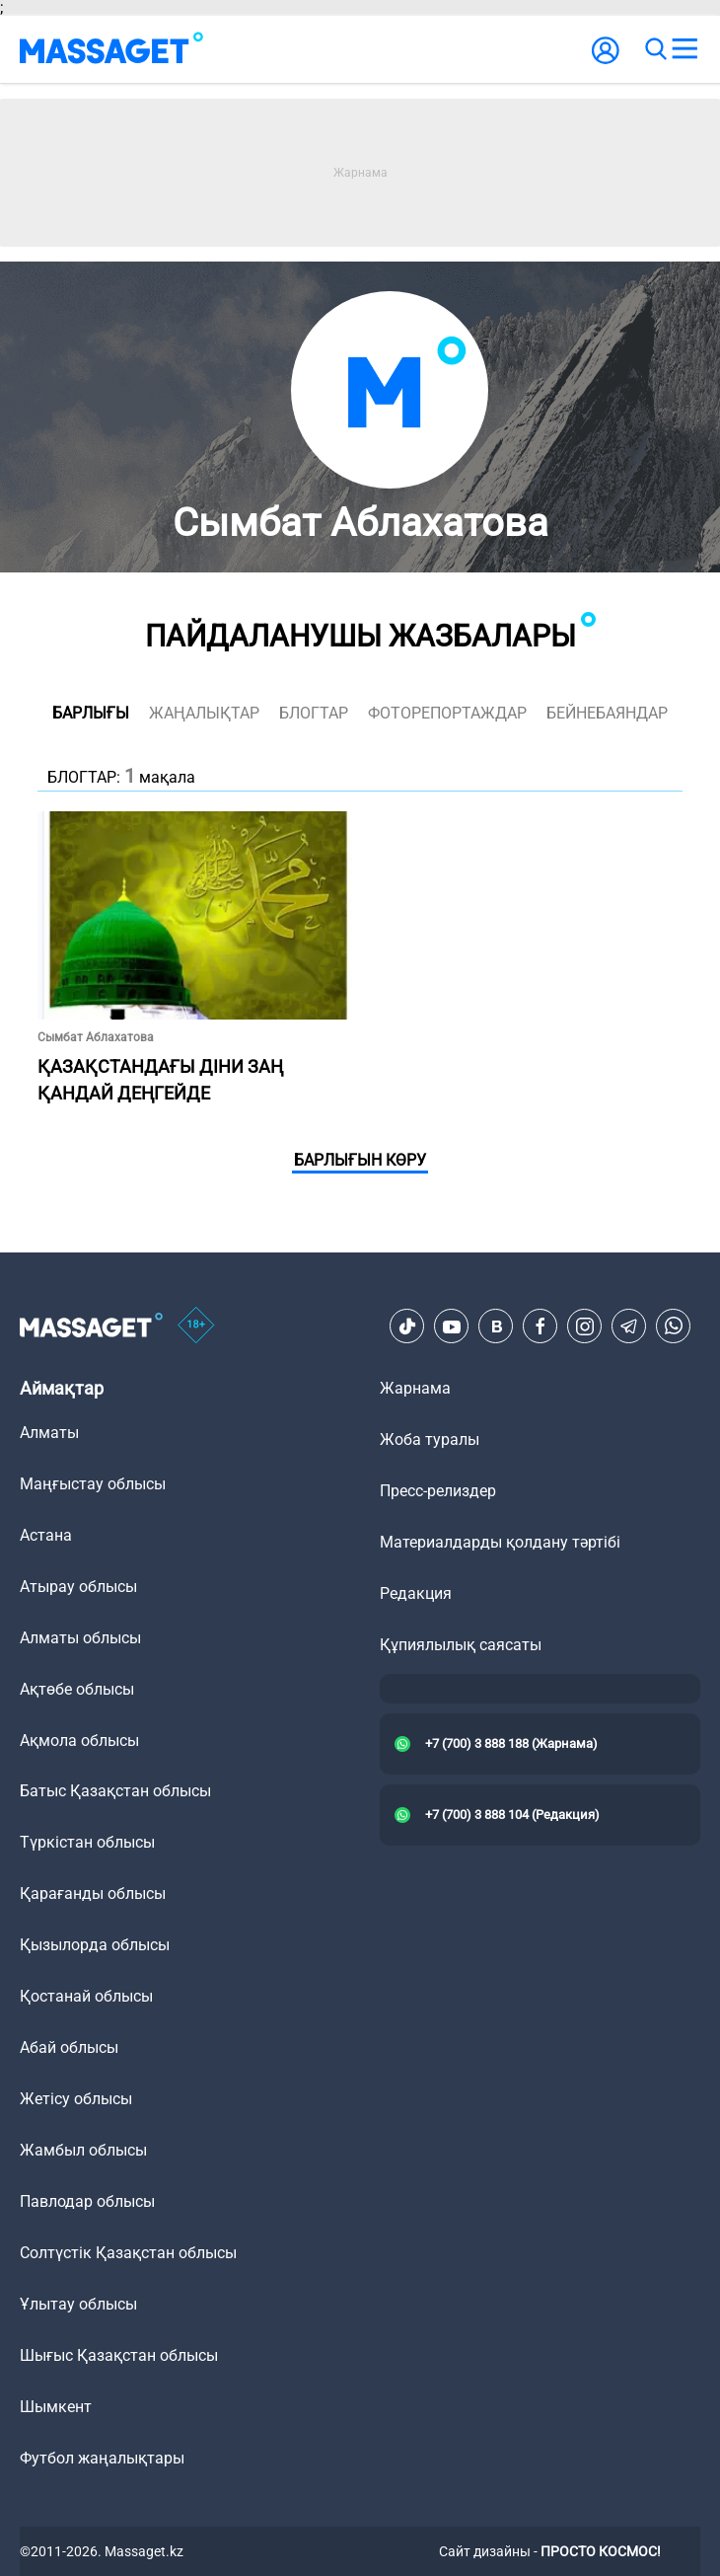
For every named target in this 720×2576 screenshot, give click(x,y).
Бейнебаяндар (607, 713)
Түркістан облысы (87, 1842)
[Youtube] (452, 1326)
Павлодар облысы (87, 2201)
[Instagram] (585, 1326)
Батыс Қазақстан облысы (115, 1790)
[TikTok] (407, 1326)
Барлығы (90, 713)
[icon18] (196, 1326)
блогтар (313, 713)
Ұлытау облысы (78, 2304)
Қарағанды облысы (93, 1893)
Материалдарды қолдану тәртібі (500, 1542)
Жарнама (415, 1388)
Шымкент (56, 2406)
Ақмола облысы (79, 1740)
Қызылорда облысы (95, 1944)
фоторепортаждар (447, 713)
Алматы (49, 1432)
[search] (655, 49)
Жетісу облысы (76, 2098)
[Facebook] (540, 1326)
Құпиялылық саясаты (460, 1644)
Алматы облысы (80, 1638)
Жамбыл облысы (83, 2150)
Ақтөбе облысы (77, 1689)
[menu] (684, 49)
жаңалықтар (204, 713)
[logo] (111, 49)
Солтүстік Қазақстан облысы (128, 2252)
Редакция (416, 1593)
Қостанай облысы (86, 1996)
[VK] (496, 1326)
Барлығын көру (360, 1160)
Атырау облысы (78, 1586)
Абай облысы (69, 2047)
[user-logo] (605, 60)
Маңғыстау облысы (93, 1484)
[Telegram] (629, 1326)
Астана (46, 1535)
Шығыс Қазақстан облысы (119, 2355)
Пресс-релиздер (438, 1490)
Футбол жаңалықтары (102, 2458)
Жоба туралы (429, 1439)
